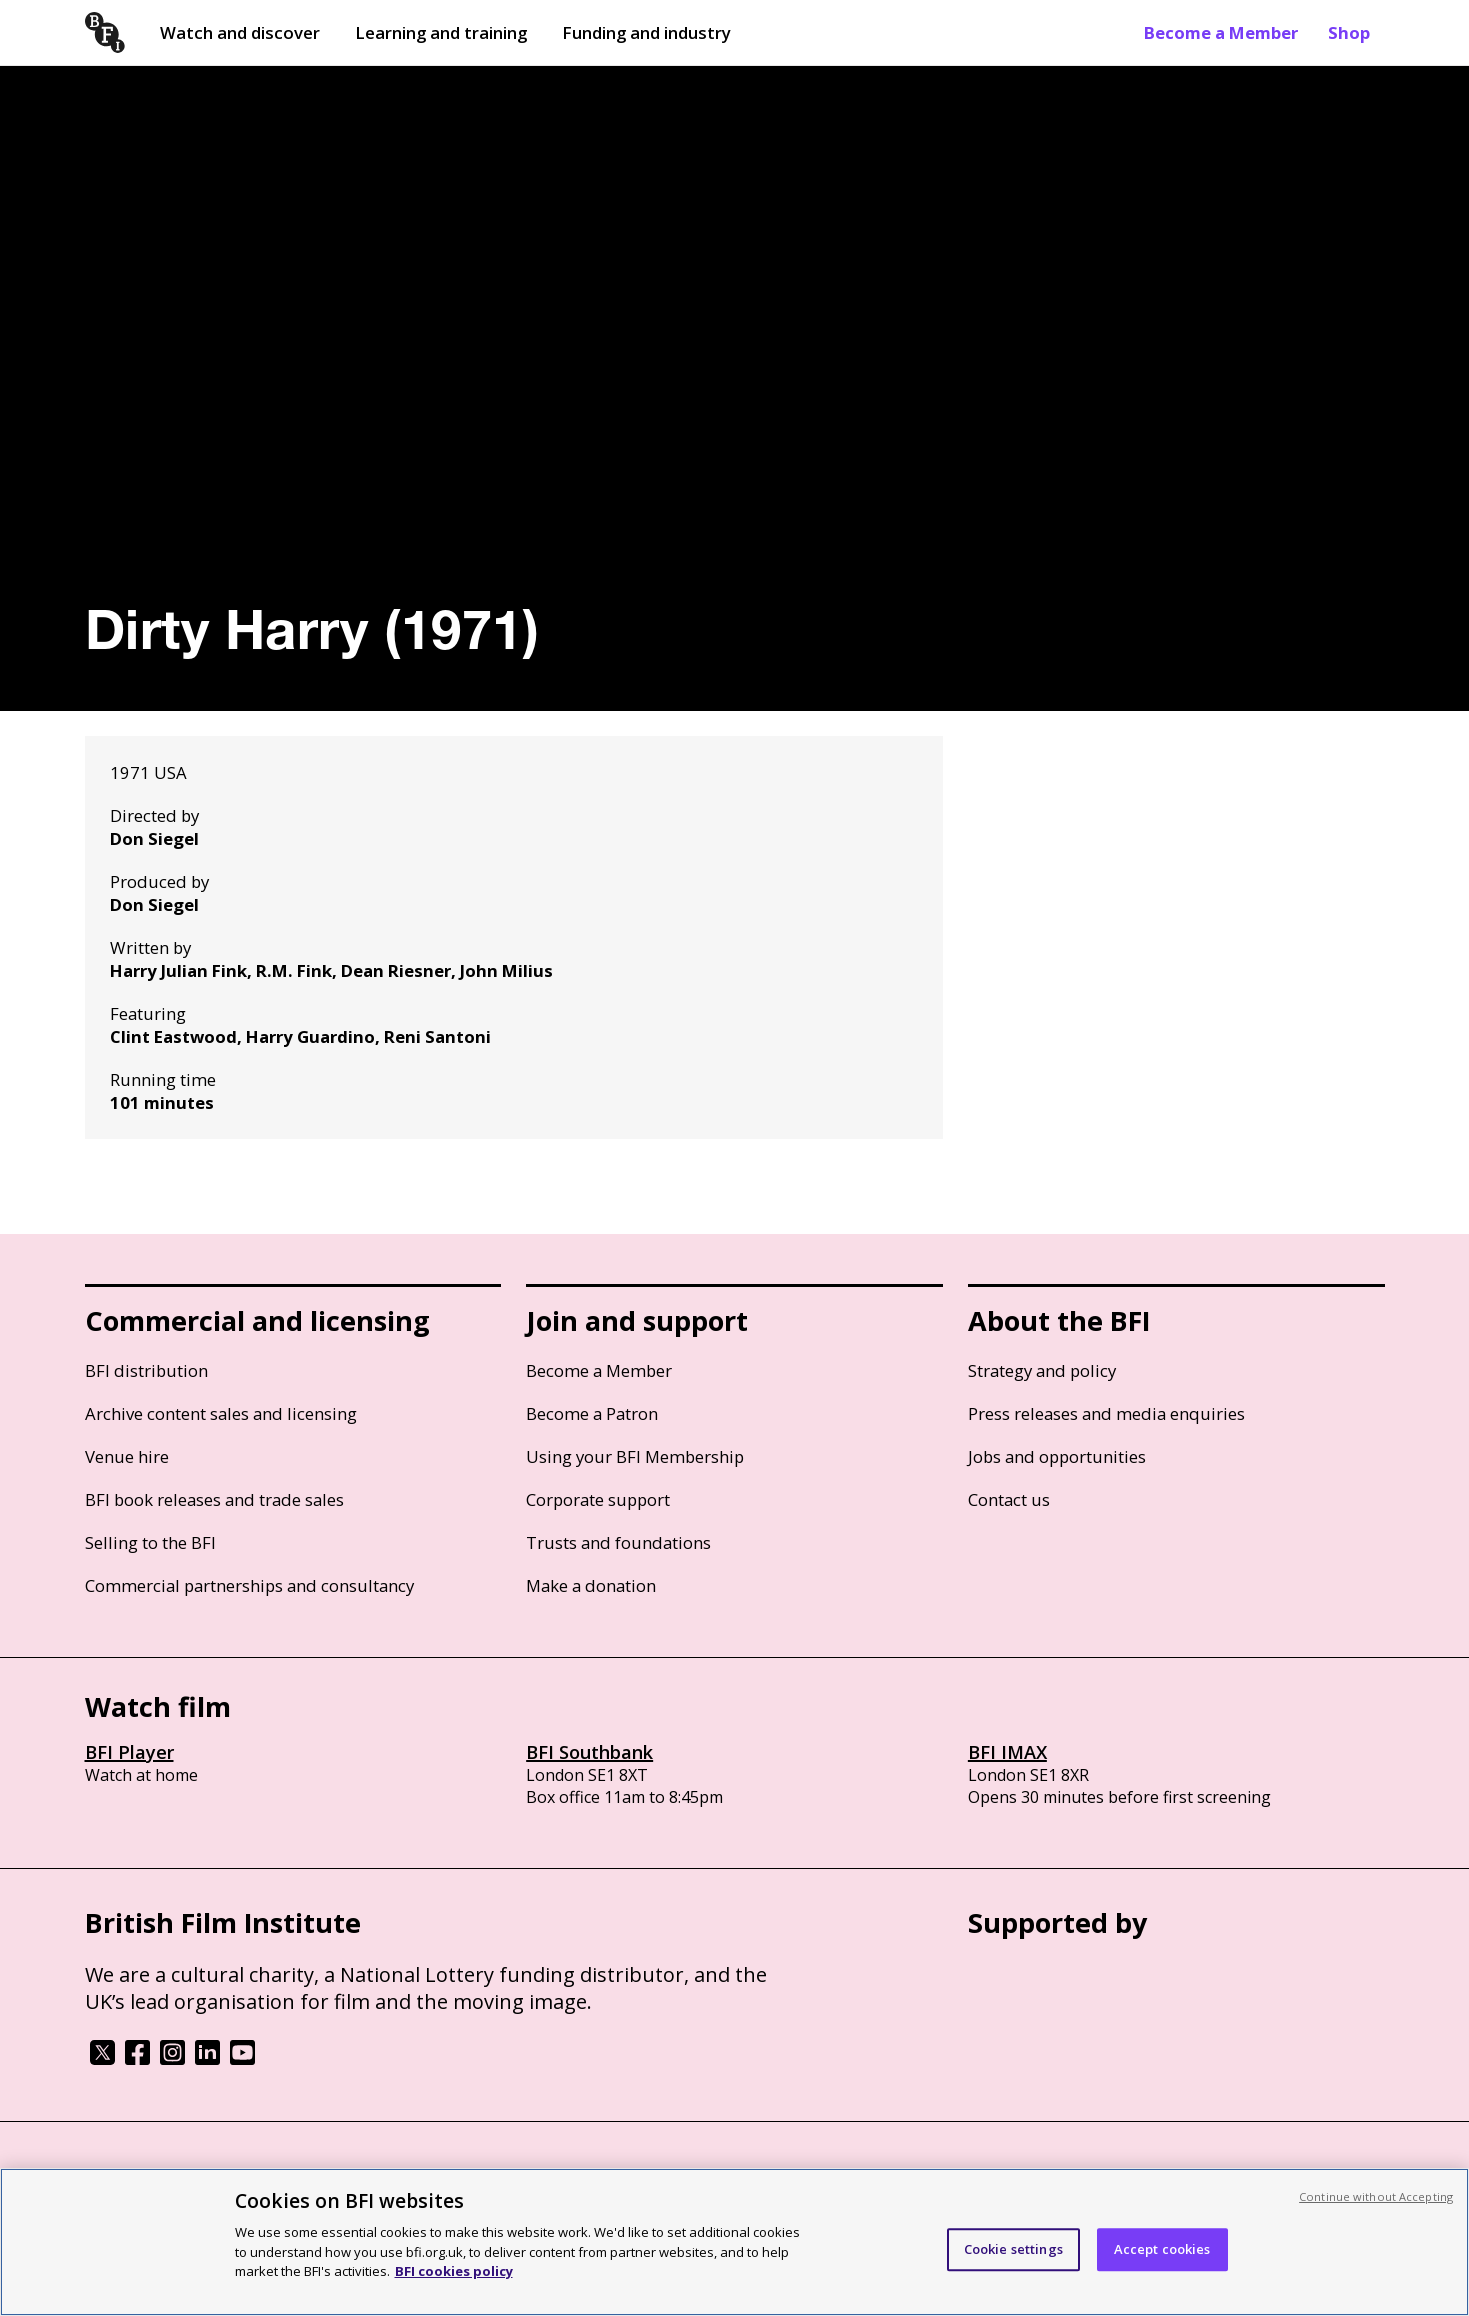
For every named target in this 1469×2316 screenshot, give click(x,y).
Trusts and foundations (618, 1542)
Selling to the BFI (150, 1542)
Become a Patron (592, 1413)
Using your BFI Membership (635, 1456)
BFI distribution (146, 1370)
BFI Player (129, 1752)
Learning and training (441, 32)
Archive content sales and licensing (221, 1413)
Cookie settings (1013, 2249)
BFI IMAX (1007, 1752)
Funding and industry (646, 32)
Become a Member (1221, 32)
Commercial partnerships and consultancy (249, 1585)
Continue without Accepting (1376, 2196)
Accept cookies (1162, 2249)
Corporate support (598, 1499)
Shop (1349, 32)
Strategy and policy (1042, 1370)
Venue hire (127, 1456)
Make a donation (591, 1585)
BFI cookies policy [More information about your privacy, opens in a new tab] (454, 2271)
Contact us (1009, 1499)
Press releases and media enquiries (1106, 1413)
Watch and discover (240, 32)
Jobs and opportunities (1057, 1456)
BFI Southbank (589, 1752)
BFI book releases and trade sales (214, 1499)
